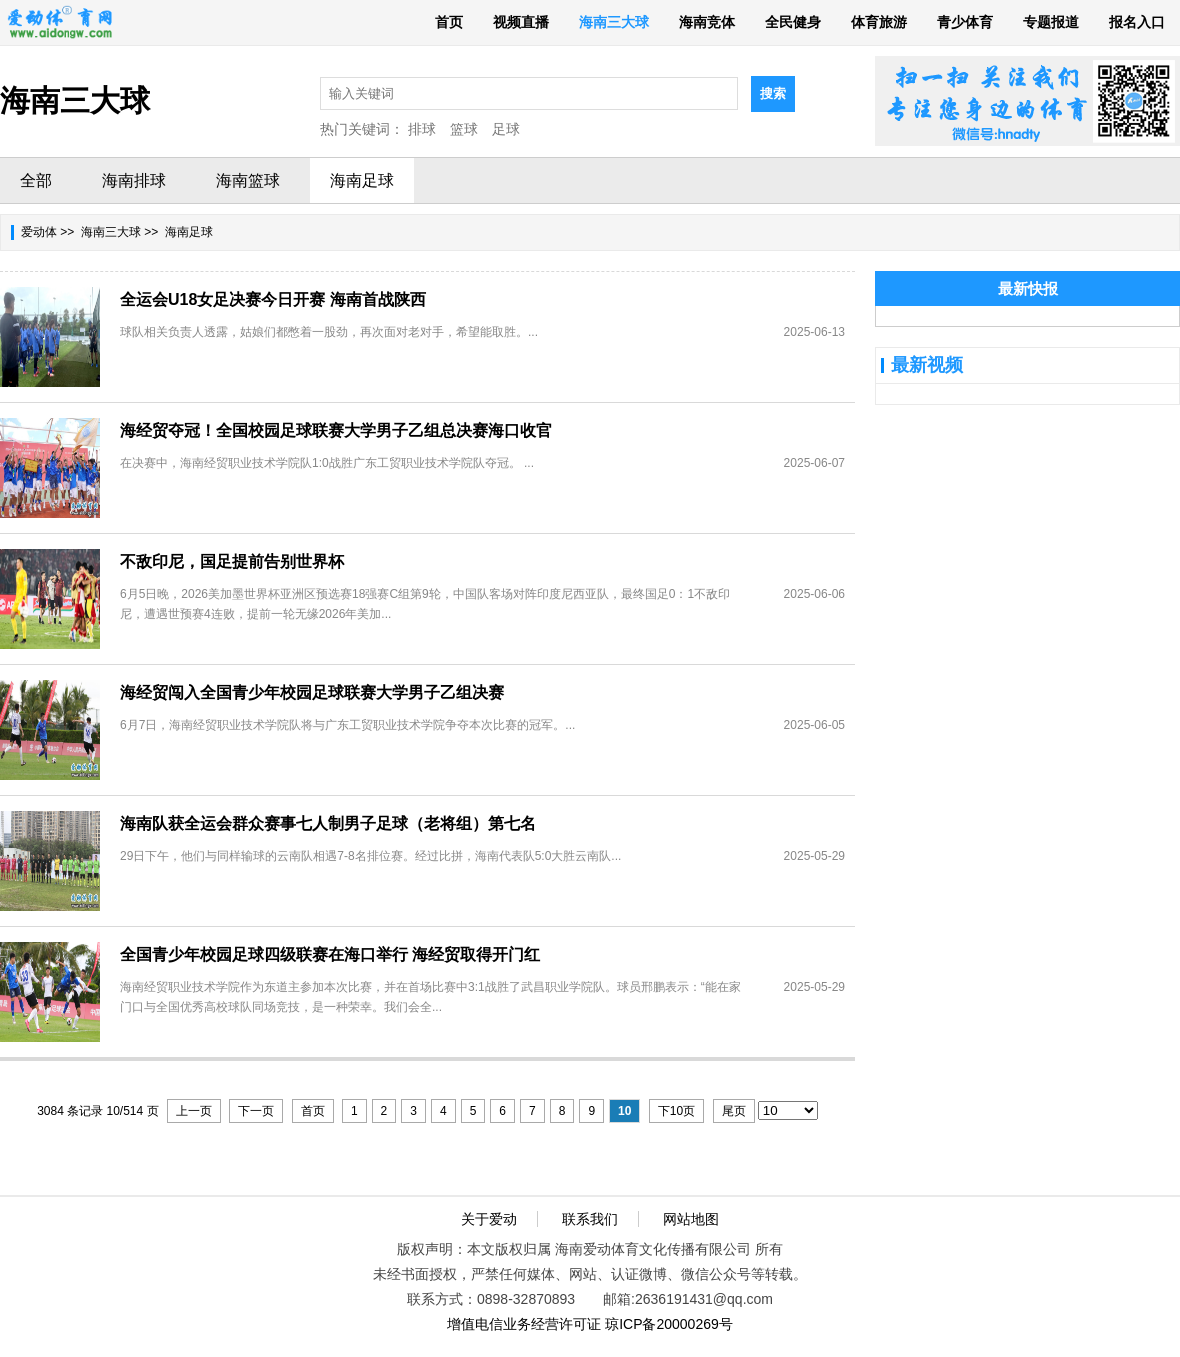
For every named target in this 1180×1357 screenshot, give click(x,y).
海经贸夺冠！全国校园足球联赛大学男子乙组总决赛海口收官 (336, 430)
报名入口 (1137, 22)
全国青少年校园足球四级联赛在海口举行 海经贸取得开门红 (330, 954)
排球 (422, 129)
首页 (449, 22)
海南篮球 (248, 180)
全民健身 (793, 22)
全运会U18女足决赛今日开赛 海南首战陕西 (273, 299)
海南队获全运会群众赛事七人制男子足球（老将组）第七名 (328, 823)
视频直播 (521, 22)
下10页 (676, 1111)
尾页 (734, 1111)
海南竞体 (707, 22)
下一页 (256, 1111)
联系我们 (590, 1219)
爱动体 (39, 232)
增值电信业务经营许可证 (524, 1324)
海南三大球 (614, 22)
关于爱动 (489, 1219)
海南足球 (362, 180)
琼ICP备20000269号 (669, 1324)
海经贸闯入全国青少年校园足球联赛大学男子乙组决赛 (312, 692)
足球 (506, 129)
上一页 (194, 1111)
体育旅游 (879, 22)
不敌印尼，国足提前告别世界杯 (232, 561)
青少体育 (965, 22)
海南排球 (134, 180)
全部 (36, 180)
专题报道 (1051, 22)
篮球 (464, 129)
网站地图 (691, 1219)
